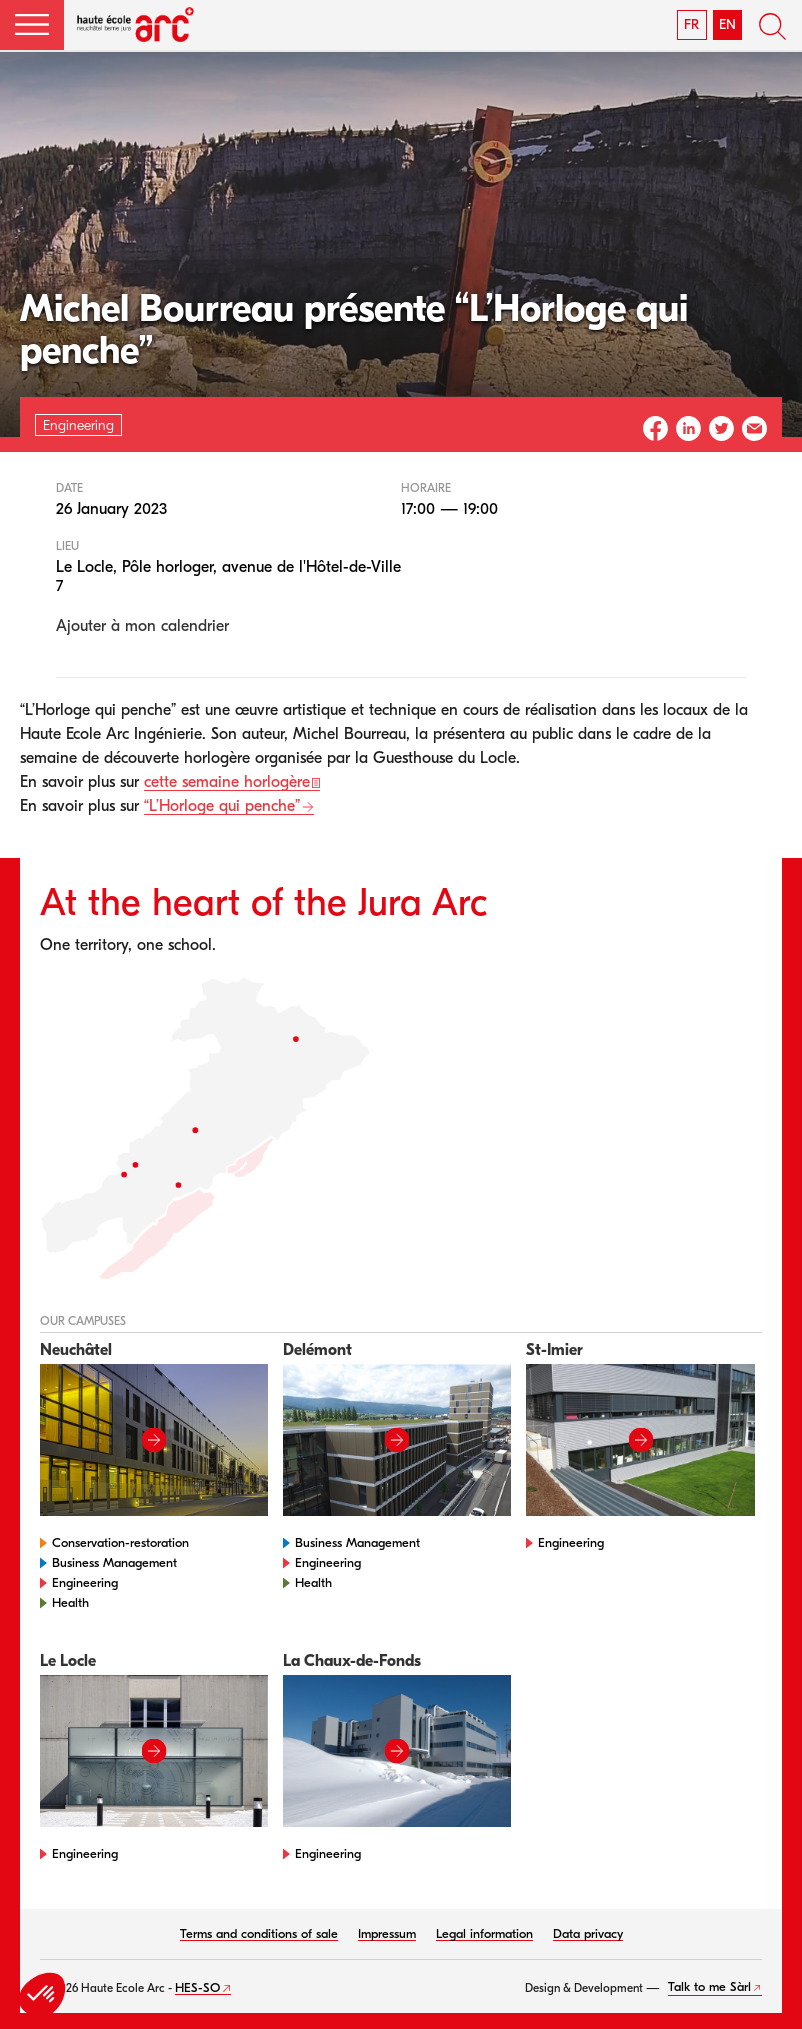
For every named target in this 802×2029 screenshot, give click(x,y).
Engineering (85, 1582)
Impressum (387, 1933)
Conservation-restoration (120, 1542)
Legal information (484, 1933)
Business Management (114, 1562)
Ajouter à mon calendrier (142, 626)
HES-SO (197, 1987)
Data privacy (588, 1933)
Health (70, 1602)
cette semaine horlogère (227, 782)
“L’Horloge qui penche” (222, 806)
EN (727, 24)
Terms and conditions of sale (259, 1933)
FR (691, 24)
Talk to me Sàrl (709, 1986)
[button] (32, 25)
